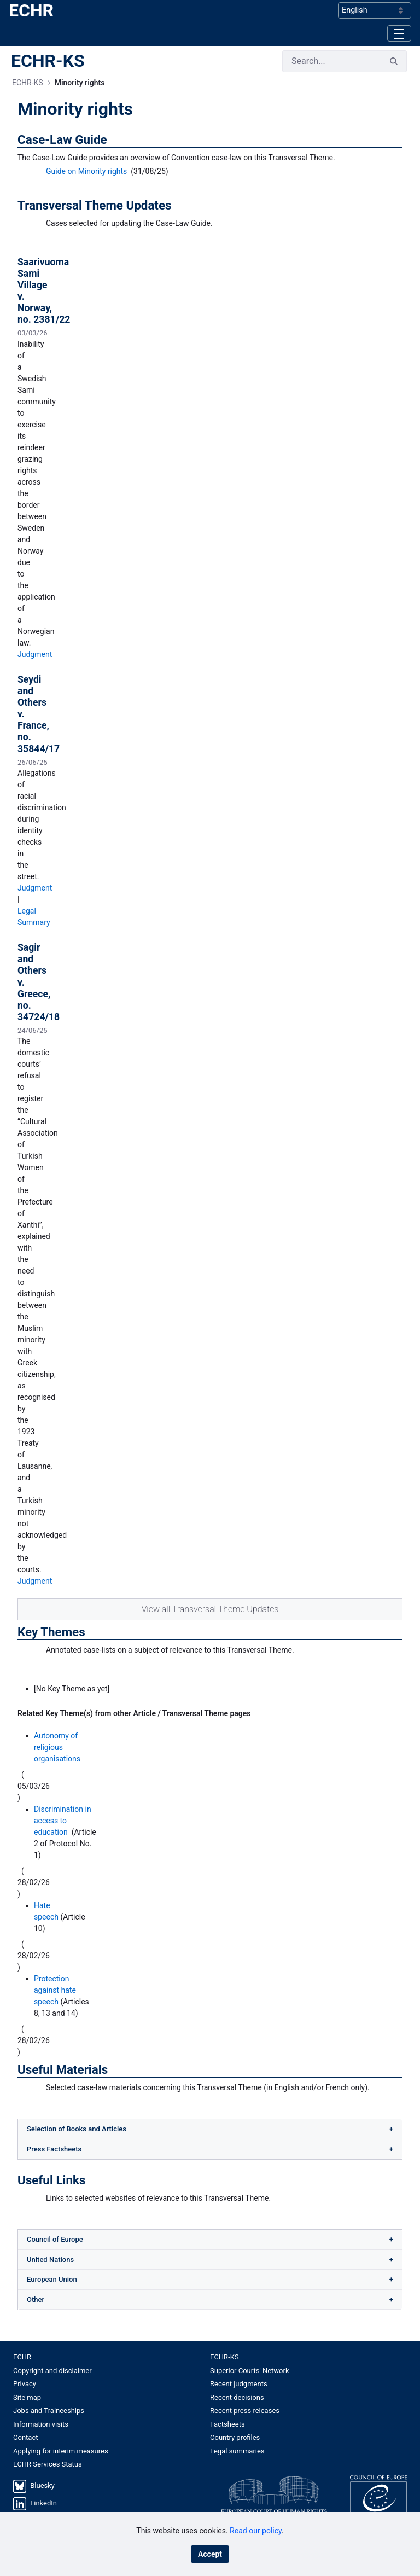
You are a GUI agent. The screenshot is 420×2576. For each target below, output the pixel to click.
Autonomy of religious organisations (57, 1747)
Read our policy (256, 2530)
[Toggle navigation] (399, 33)
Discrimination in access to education (62, 1820)
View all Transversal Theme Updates (210, 1609)
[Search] (331, 61)
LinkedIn (43, 2503)
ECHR (31, 10)
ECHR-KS (48, 60)
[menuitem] (111, 2357)
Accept (210, 2554)
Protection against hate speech (55, 1990)
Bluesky (42, 2485)
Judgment (35, 654)
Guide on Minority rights (86, 171)
